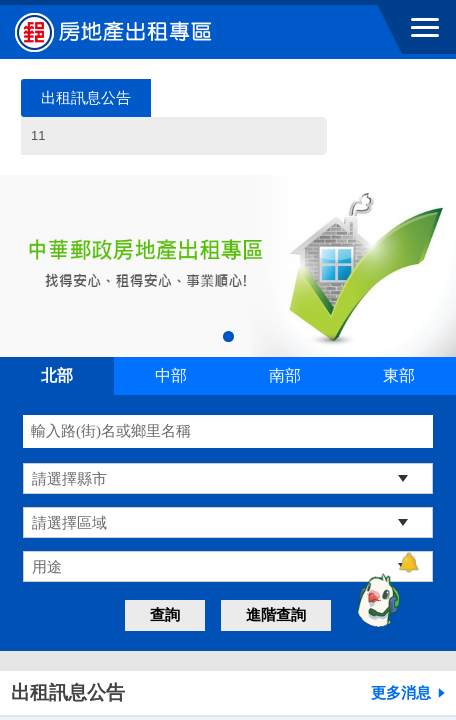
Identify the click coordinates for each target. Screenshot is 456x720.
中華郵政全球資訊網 (125, 32)
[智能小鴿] (376, 600)
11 (178, 141)
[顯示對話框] (408, 562)
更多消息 (401, 692)
